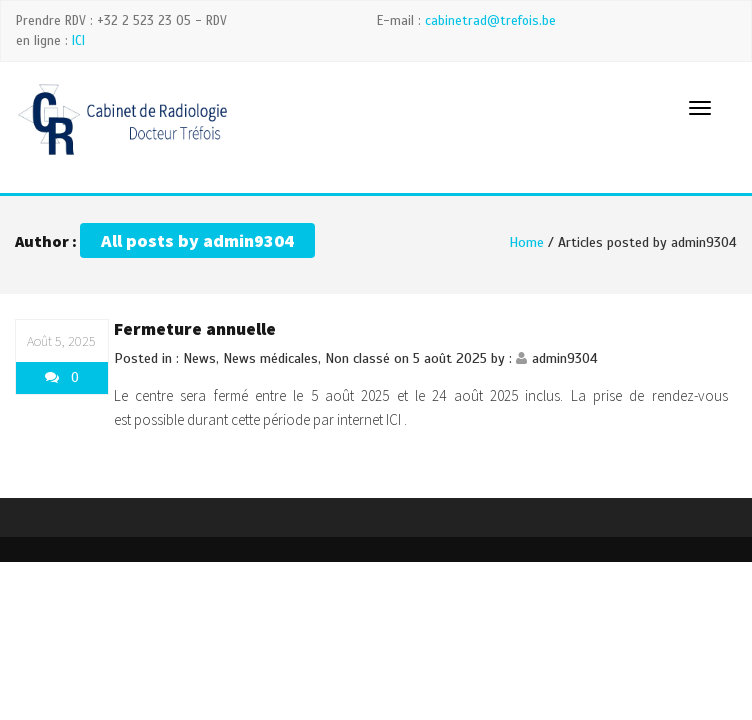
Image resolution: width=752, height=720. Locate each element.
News (199, 358)
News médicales (270, 358)
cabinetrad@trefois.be (490, 21)
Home (526, 242)
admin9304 (565, 358)
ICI (78, 41)
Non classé (357, 358)
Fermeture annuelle (195, 328)
